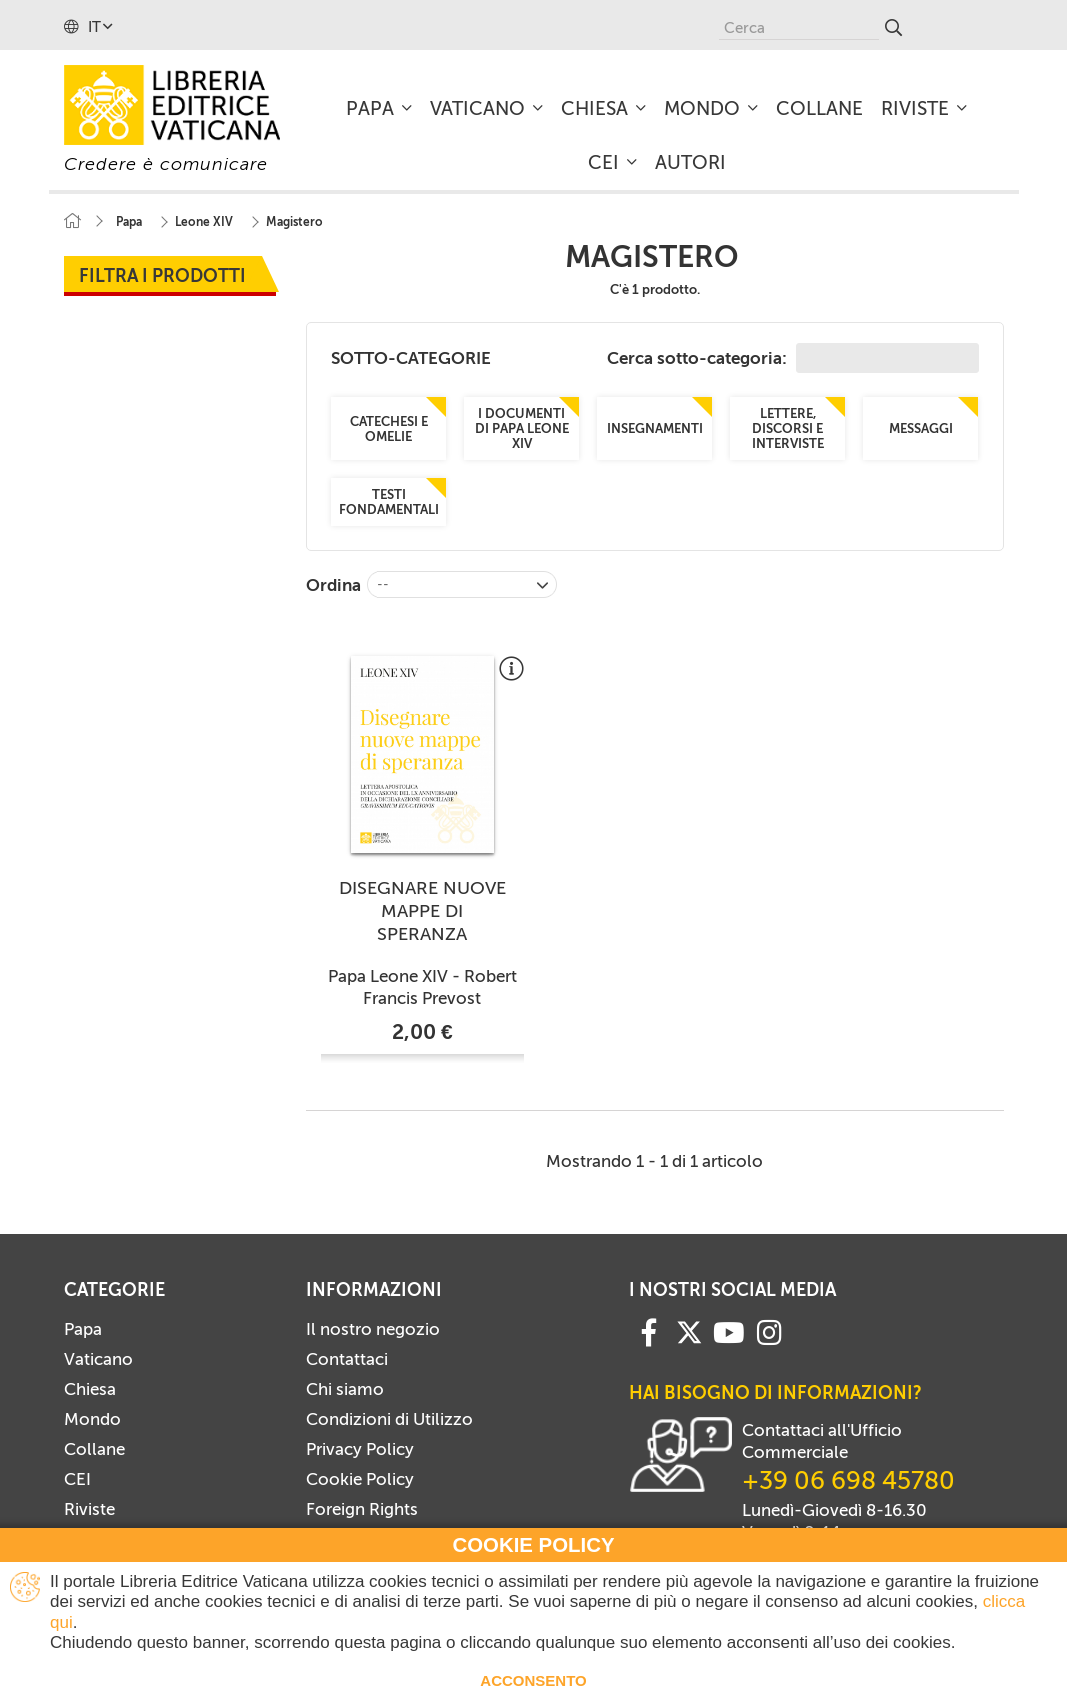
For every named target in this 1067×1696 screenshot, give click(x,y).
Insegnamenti (655, 428)
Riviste (89, 1509)
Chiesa (90, 1389)
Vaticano (98, 1359)
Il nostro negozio (373, 1329)
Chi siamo (345, 1389)
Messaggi (921, 428)
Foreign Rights (362, 1509)
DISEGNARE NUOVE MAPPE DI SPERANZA (422, 911)
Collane (94, 1449)
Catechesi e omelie (389, 428)
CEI (77, 1479)
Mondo (92, 1419)
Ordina (333, 585)
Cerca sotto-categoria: (793, 358)
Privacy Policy (360, 1449)
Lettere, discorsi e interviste (788, 428)
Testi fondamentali (389, 502)
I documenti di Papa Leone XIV (522, 428)
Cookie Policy (360, 1479)
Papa (83, 1329)
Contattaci (347, 1359)
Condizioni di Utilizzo (389, 1419)
